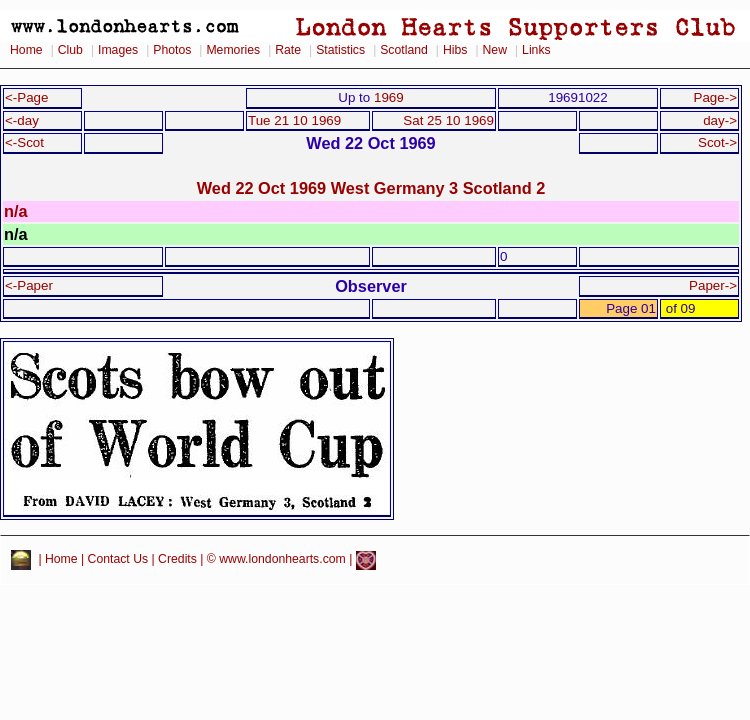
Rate (288, 50)
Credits (177, 560)
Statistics (340, 50)
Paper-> (713, 285)
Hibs (455, 50)
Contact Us (118, 560)
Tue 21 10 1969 (294, 120)
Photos (172, 50)
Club (70, 50)
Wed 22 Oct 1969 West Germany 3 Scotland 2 (371, 188)
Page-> (715, 97)
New (495, 50)
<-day (22, 120)
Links (536, 50)
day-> (720, 120)
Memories (233, 50)
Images (118, 50)
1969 (389, 97)
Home (26, 50)
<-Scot (24, 142)
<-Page (27, 97)
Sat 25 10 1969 (448, 120)
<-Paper (29, 285)
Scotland (404, 50)
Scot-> (717, 142)
